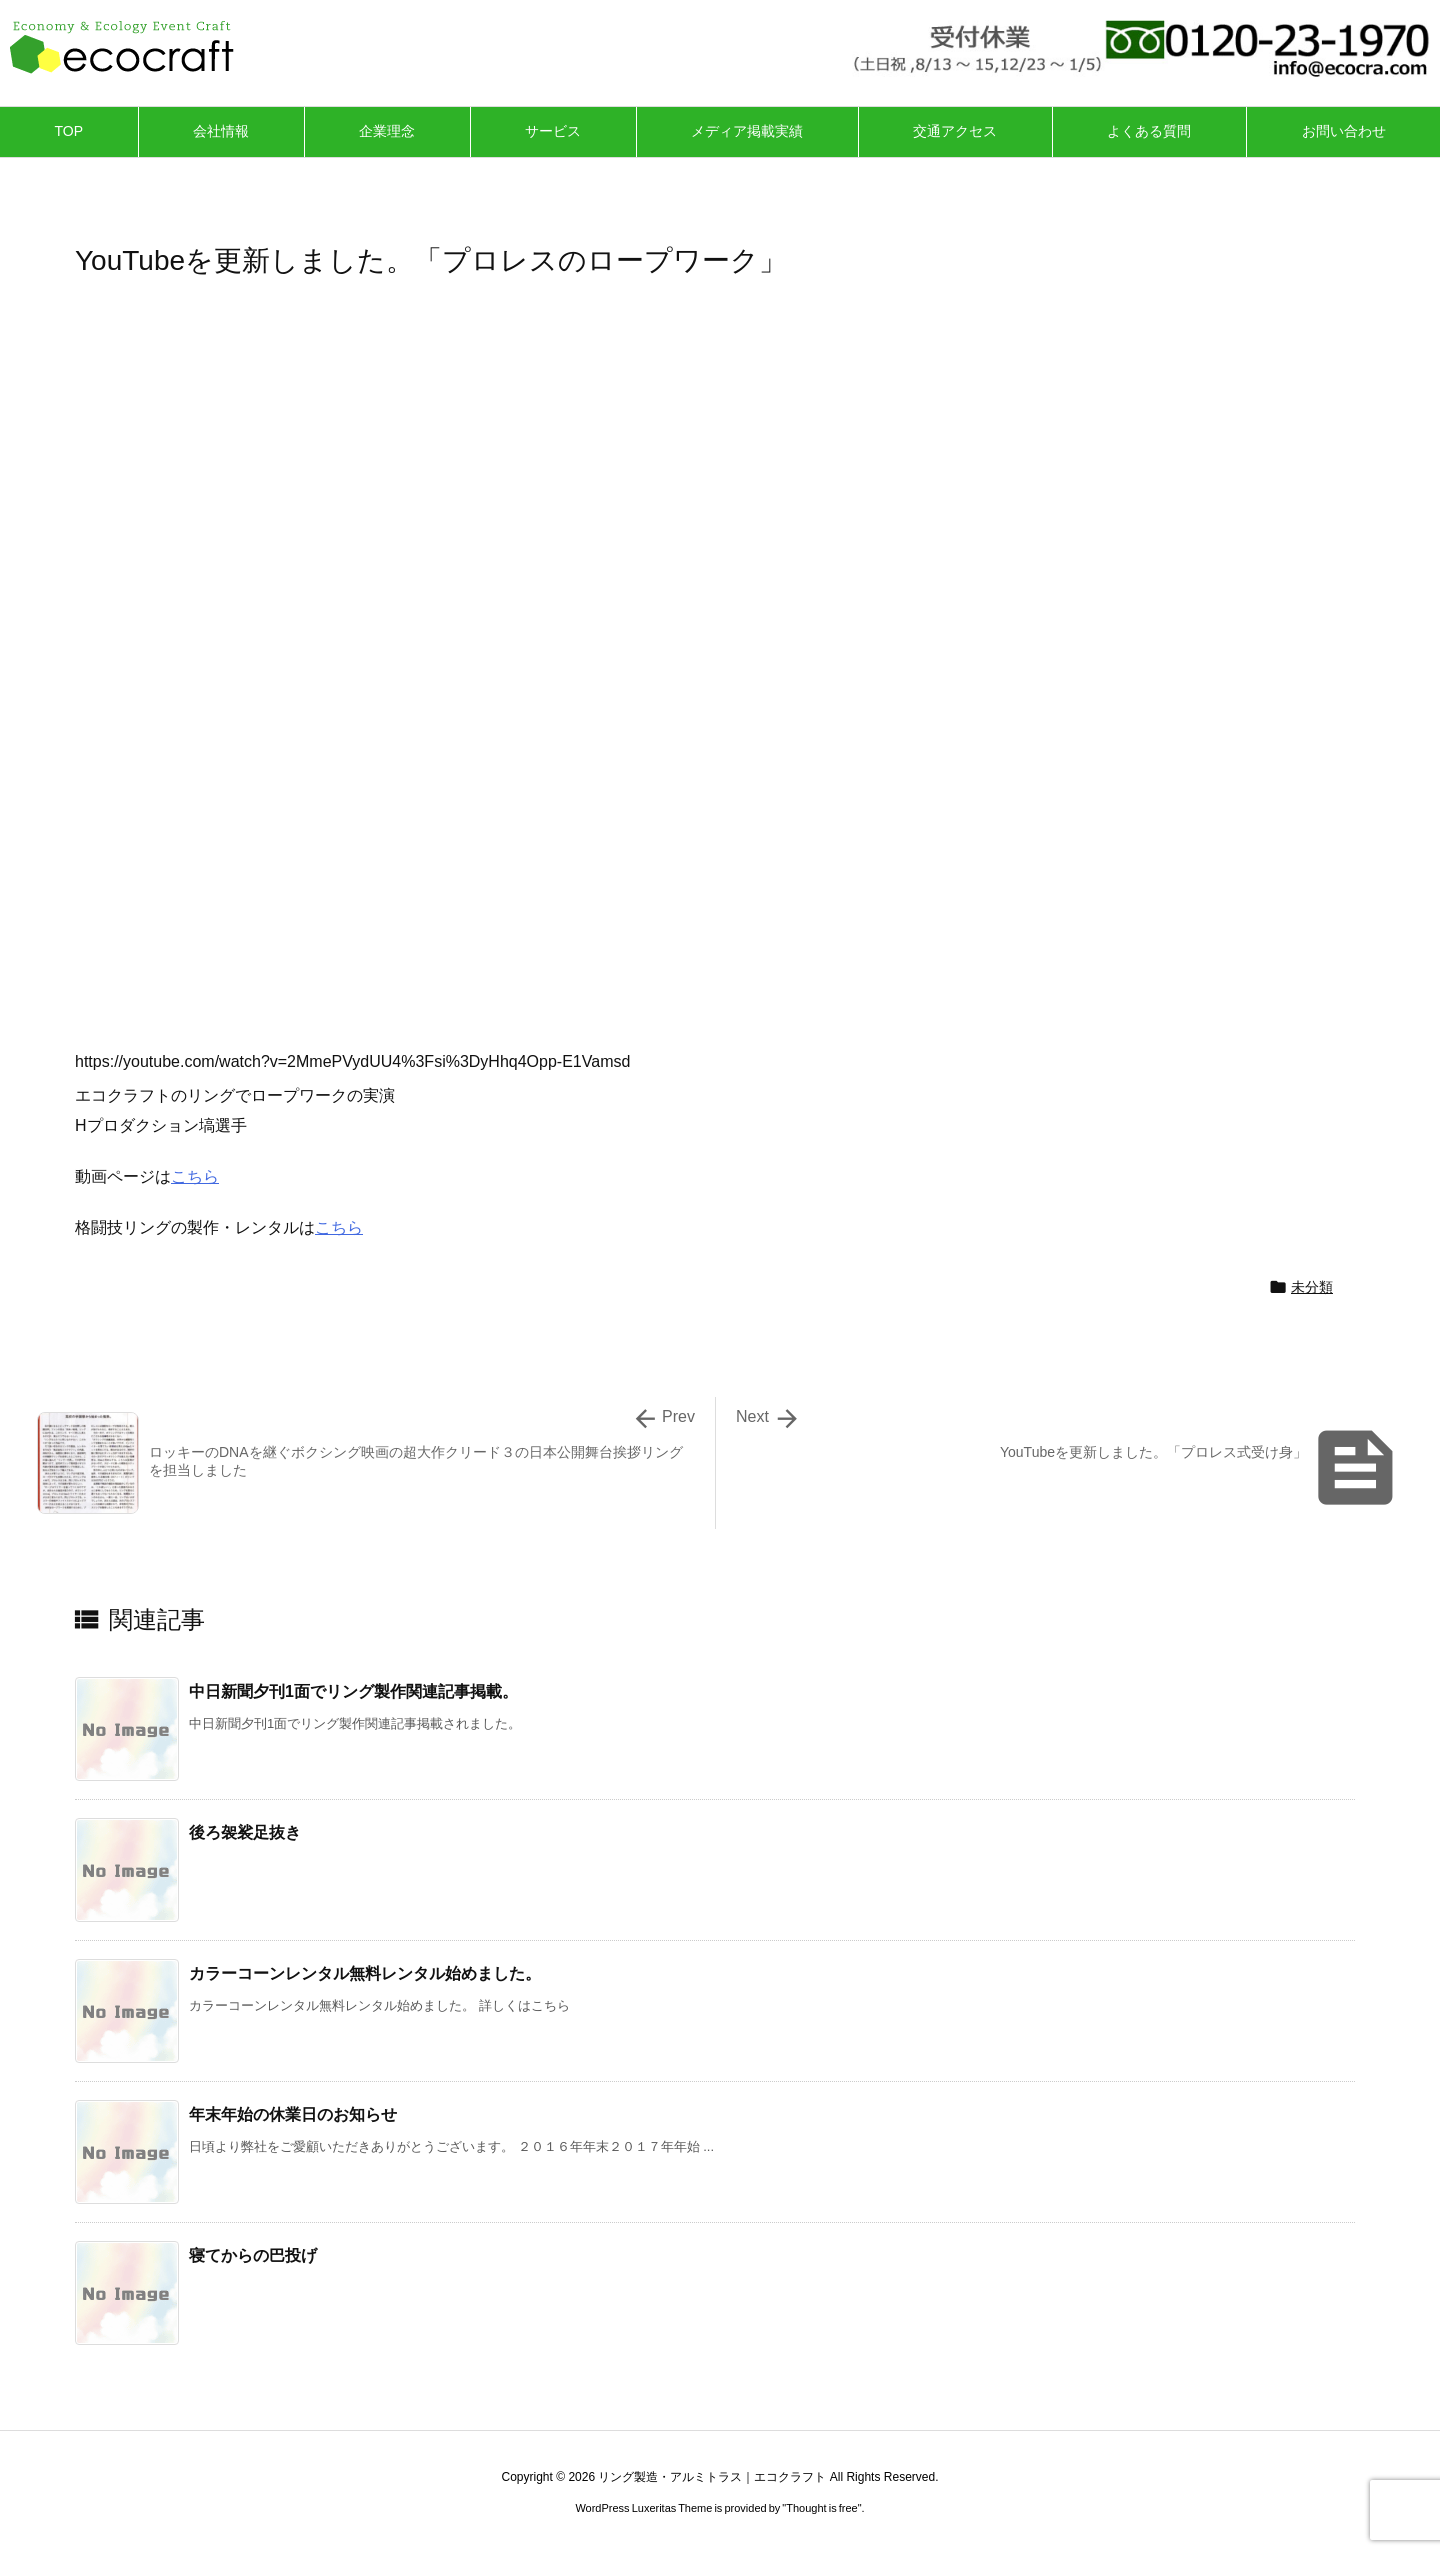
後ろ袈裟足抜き (245, 1832)
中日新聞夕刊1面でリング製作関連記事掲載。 (353, 1691)
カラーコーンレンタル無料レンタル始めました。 (365, 1973)
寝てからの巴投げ (253, 2255)
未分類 (1312, 1287)
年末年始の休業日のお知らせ (293, 2114)
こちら (195, 1176)
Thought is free (821, 2508)
